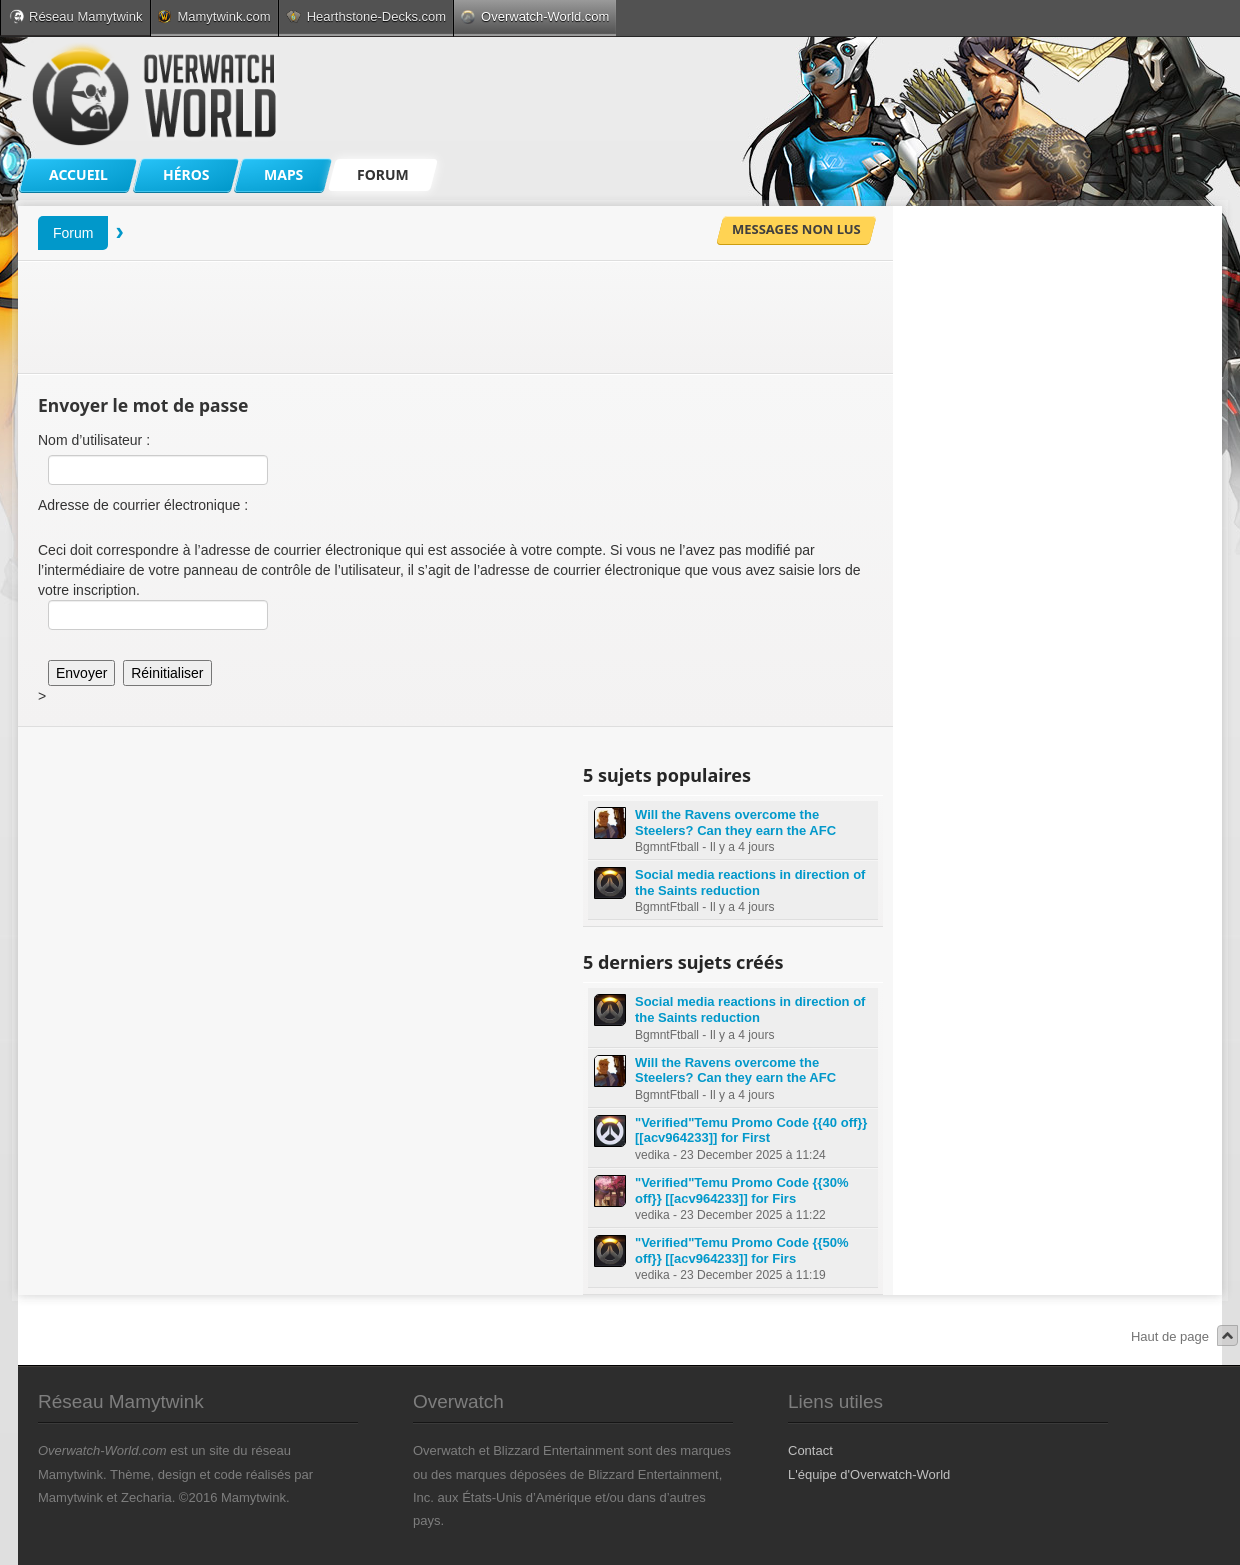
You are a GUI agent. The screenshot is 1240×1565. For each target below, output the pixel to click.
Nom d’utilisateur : (94, 440)
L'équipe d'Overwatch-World (869, 1474)
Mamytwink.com (214, 16)
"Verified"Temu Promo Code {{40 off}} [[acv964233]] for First (751, 1130)
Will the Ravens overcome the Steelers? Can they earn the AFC (735, 822)
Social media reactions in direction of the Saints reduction (750, 882)
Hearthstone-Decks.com (366, 16)
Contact (810, 1450)
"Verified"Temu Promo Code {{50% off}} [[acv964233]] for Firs (742, 1250)
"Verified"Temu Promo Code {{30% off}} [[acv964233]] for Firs (742, 1190)
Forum (73, 233)
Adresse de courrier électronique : (143, 505)
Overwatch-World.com (535, 16)
